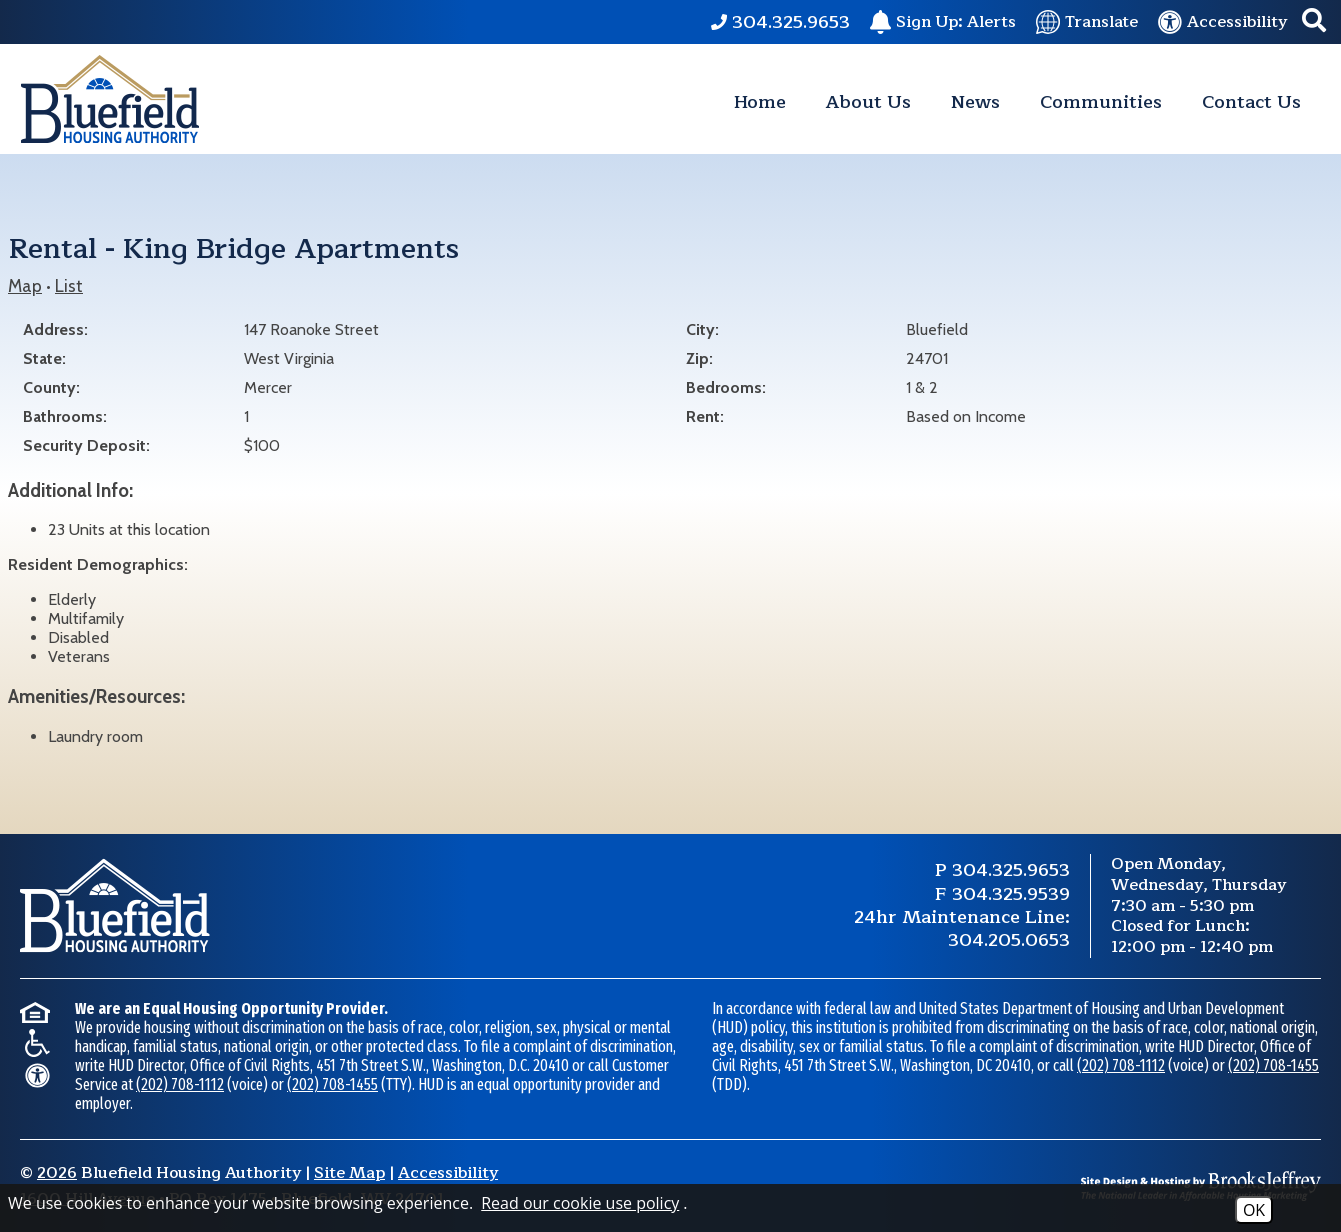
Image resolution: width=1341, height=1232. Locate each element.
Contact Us (1251, 102)
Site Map (349, 1173)
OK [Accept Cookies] (1254, 1210)
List (69, 285)
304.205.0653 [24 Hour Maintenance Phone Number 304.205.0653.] (1009, 940)
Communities (1101, 102)
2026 (57, 1173)
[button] (1314, 22)
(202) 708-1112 (180, 1084)
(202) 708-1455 (332, 1084)
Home (760, 102)
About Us (868, 102)
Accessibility (448, 1173)
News (975, 102)
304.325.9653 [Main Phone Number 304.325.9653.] (1011, 870)
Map (25, 285)
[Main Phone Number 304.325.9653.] (780, 22)
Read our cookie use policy (580, 1203)
